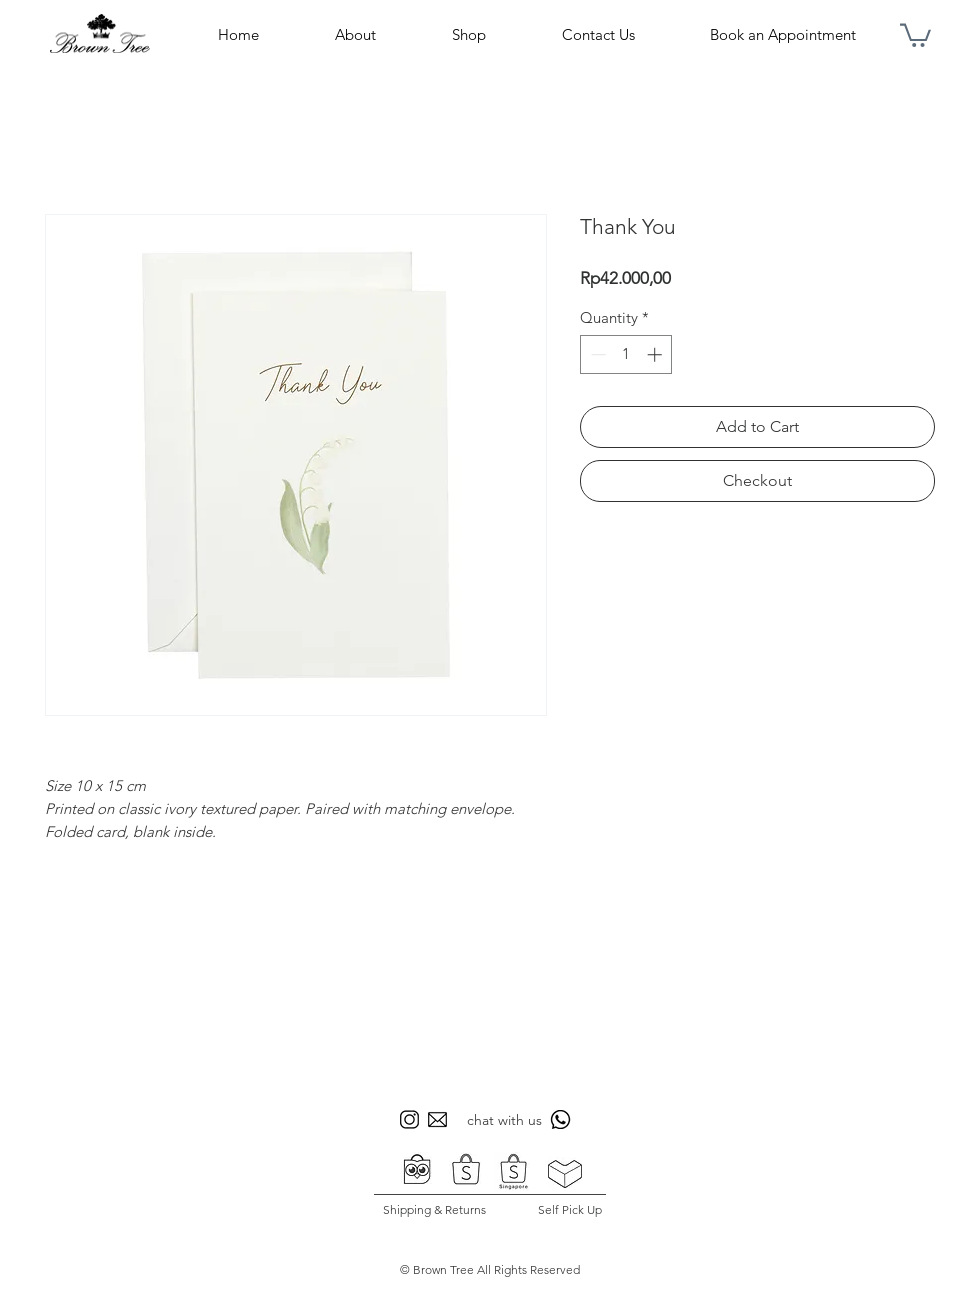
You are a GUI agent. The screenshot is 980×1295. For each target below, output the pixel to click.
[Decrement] (596, 354)
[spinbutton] (626, 354)
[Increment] (656, 354)
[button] (915, 34)
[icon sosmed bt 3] (437, 1119)
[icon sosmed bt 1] (409, 1119)
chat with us (504, 1120)
